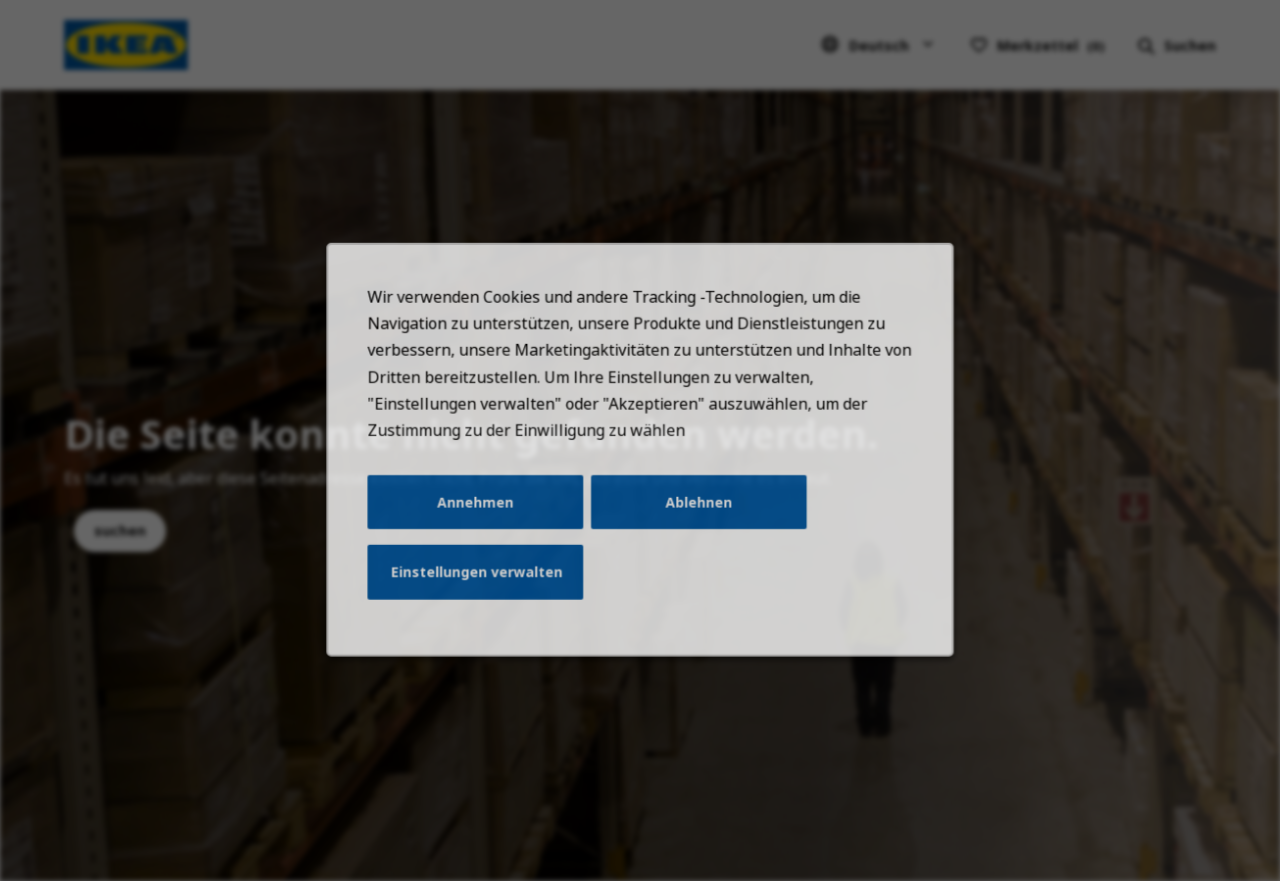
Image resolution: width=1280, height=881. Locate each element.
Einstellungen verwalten (485, 585)
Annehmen (483, 518)
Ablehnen (696, 518)
